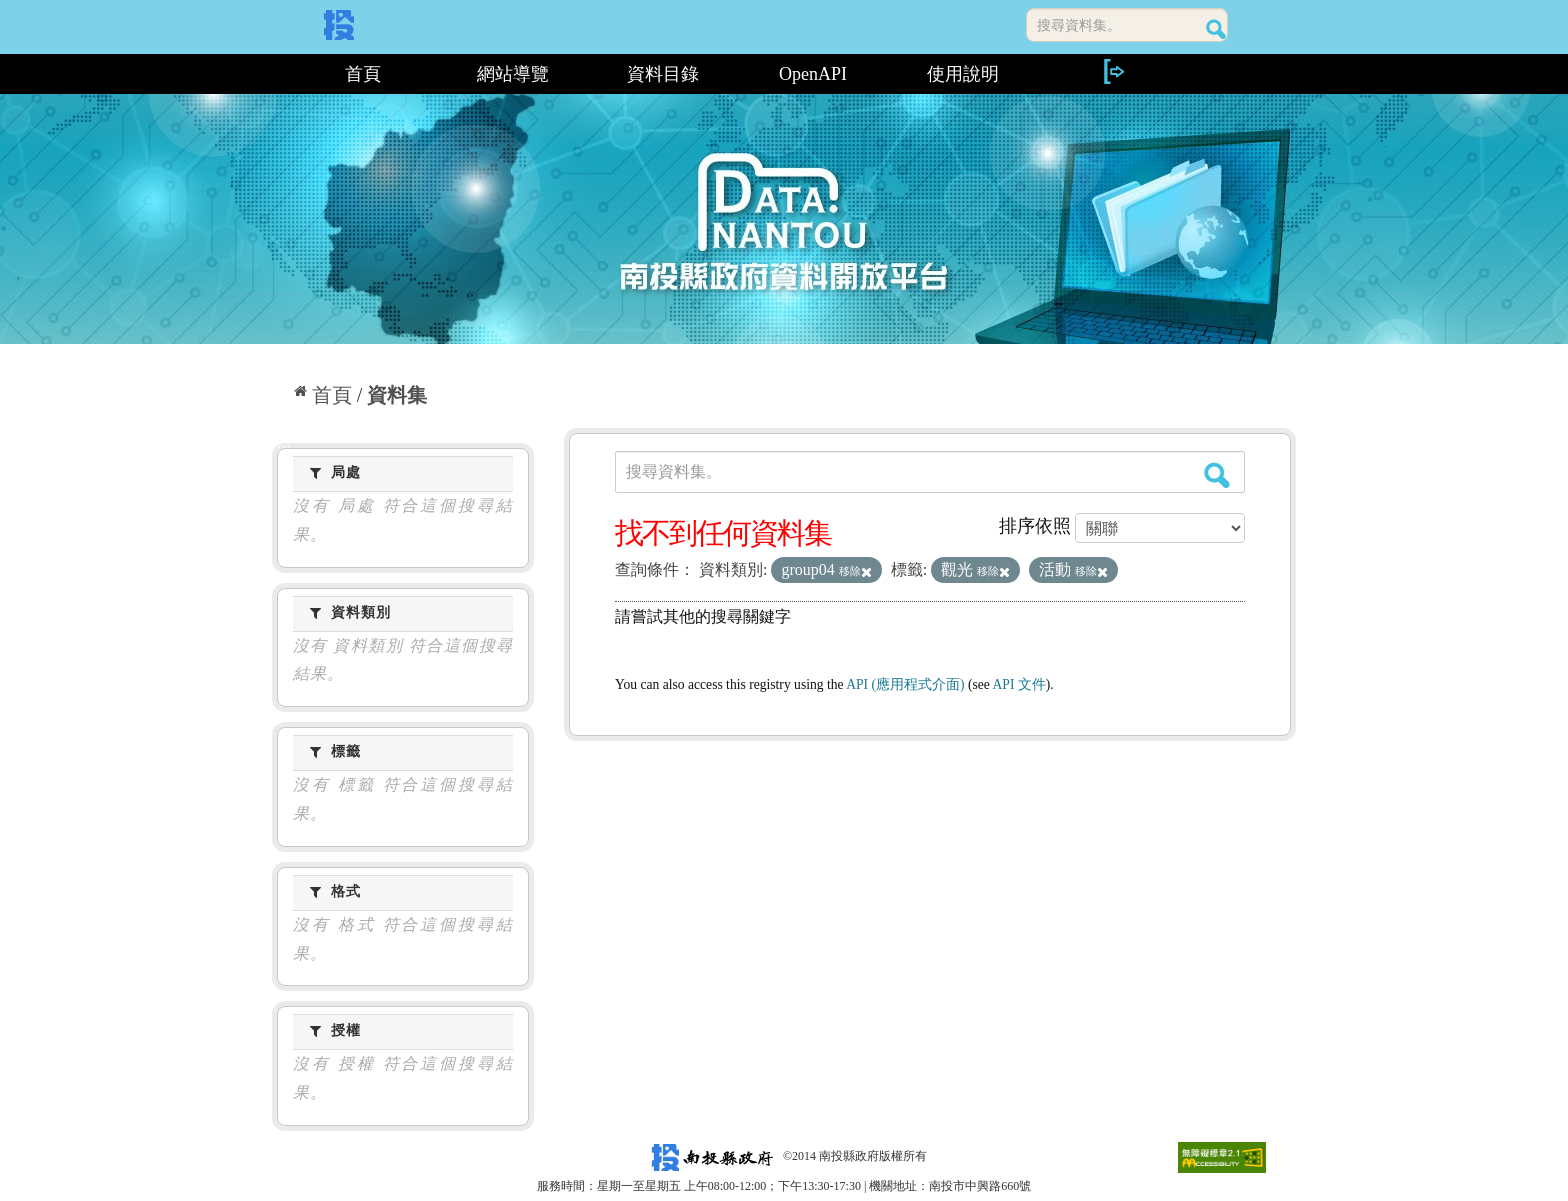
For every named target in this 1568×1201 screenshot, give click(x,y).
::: (279, 74)
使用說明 (963, 74)
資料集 (397, 395)
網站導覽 (513, 74)
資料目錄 (663, 74)
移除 (855, 571)
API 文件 (1019, 684)
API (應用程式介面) (905, 684)
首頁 (363, 74)
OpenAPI (813, 74)
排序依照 (1035, 526)
